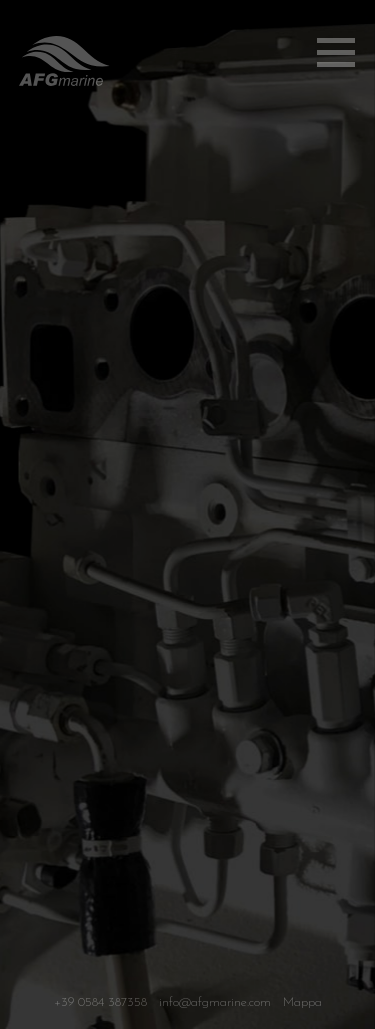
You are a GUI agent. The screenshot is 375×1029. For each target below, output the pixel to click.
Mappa (302, 1006)
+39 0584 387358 (100, 1006)
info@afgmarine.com (215, 1006)
